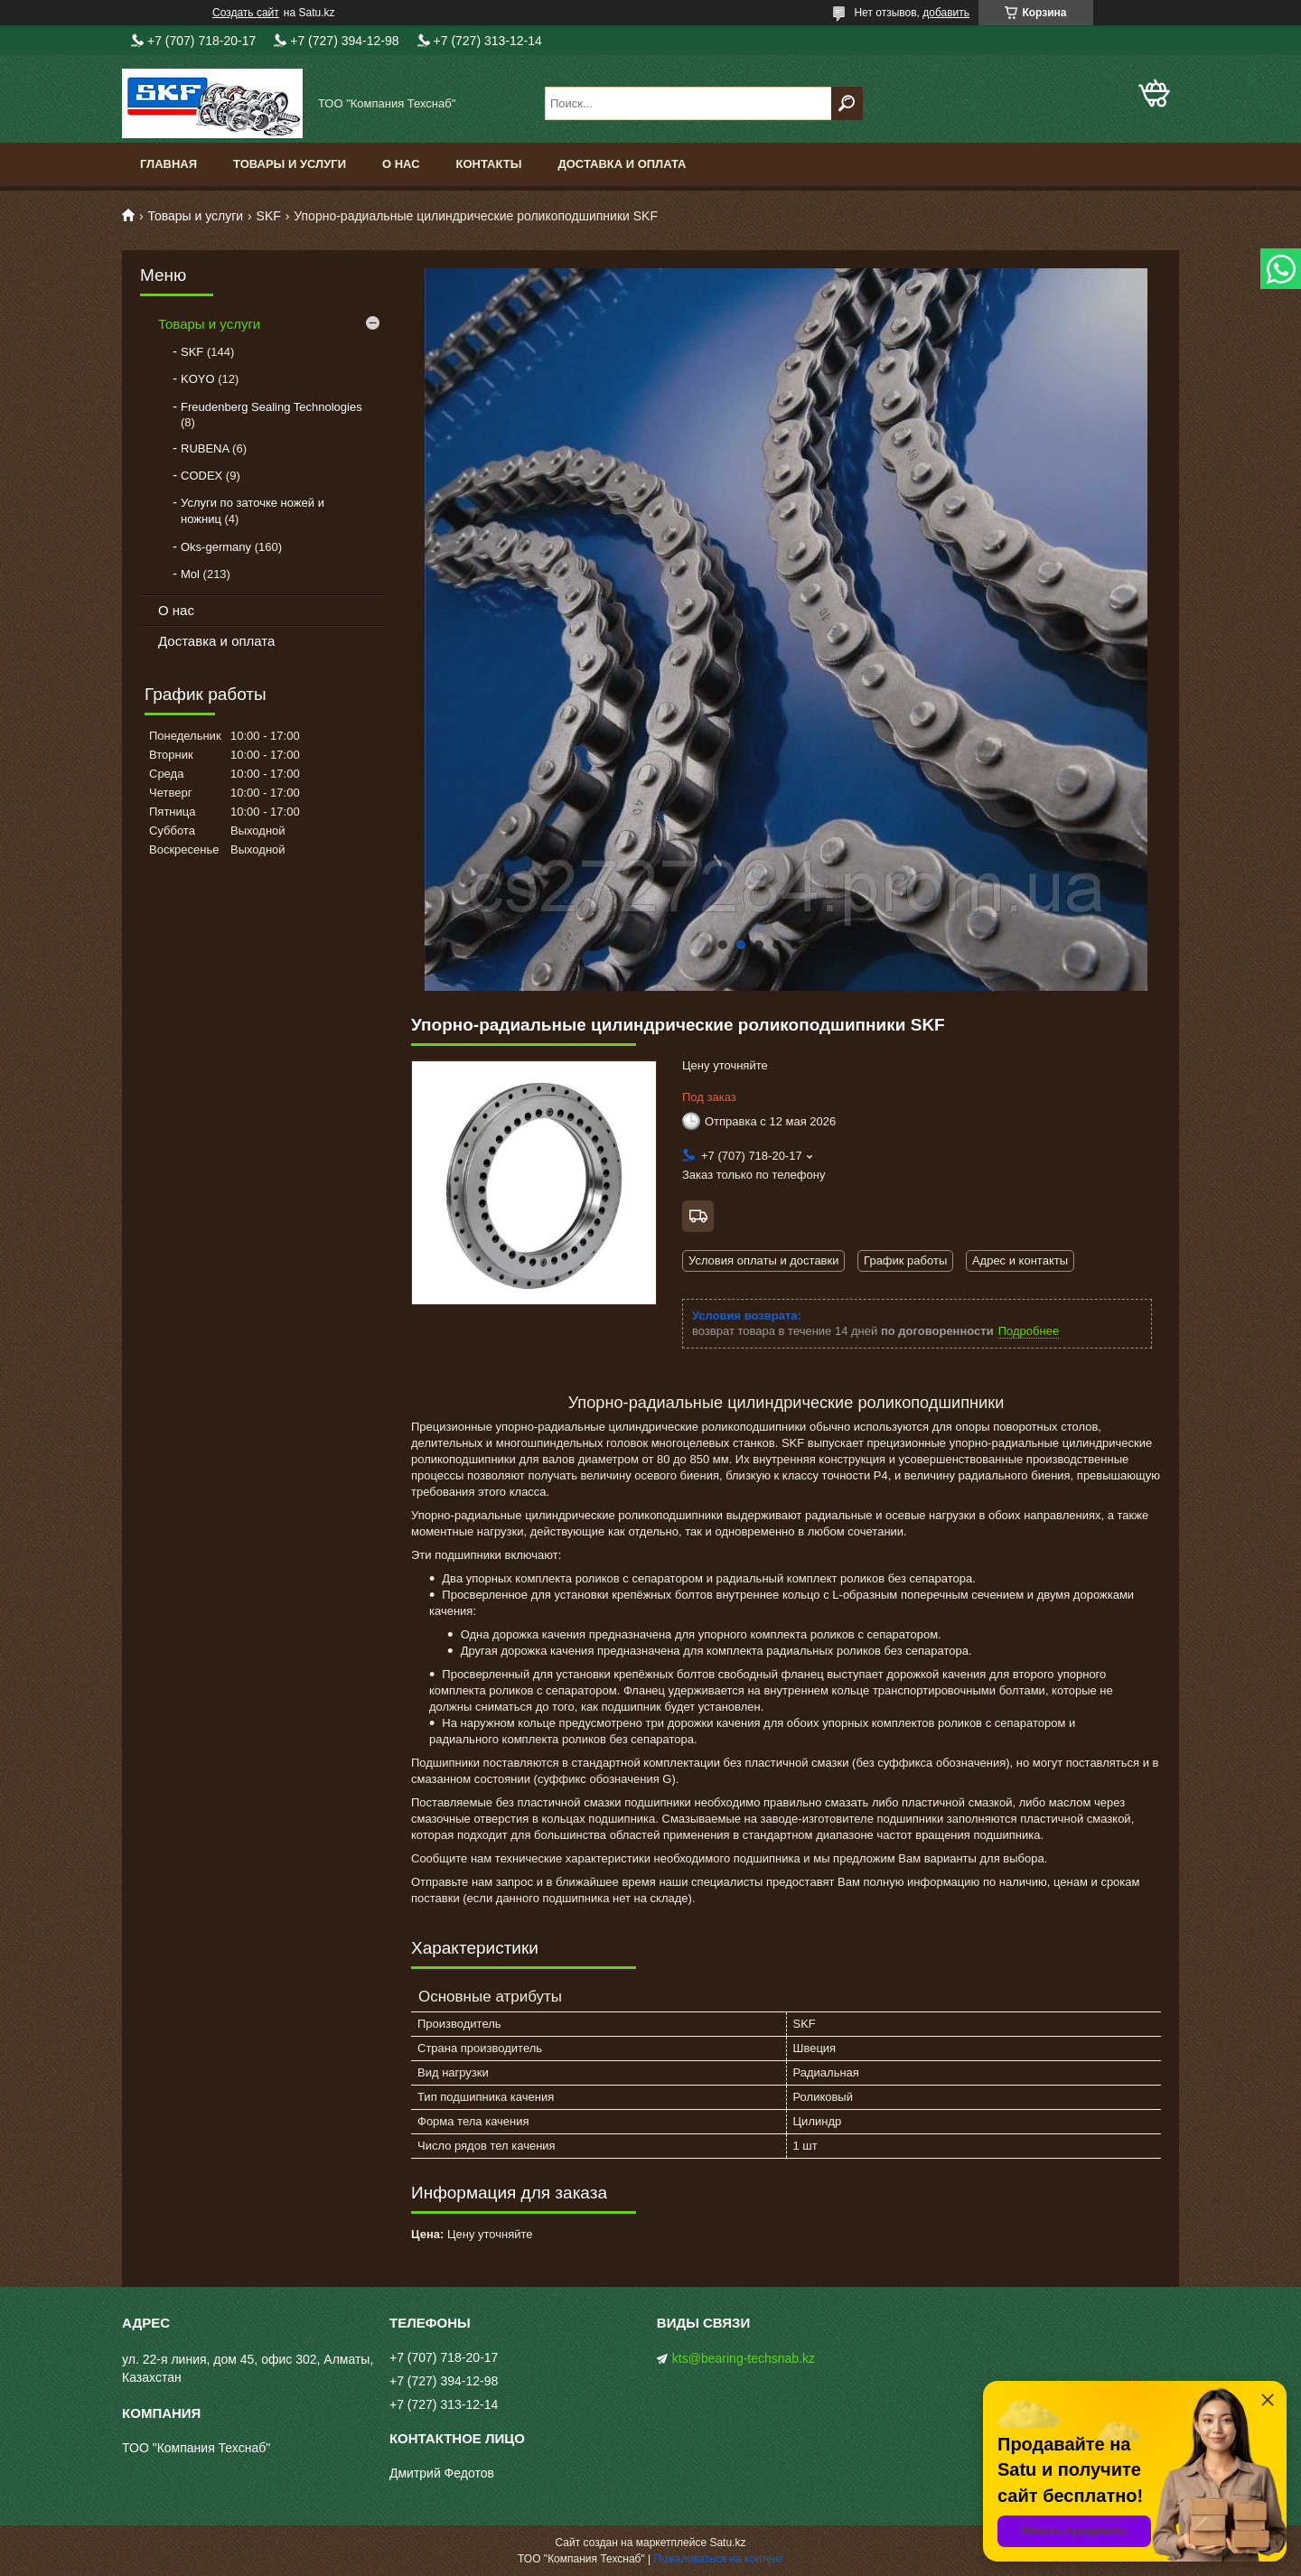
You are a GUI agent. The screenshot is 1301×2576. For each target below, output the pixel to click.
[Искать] (847, 103)
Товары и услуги (289, 164)
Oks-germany (216, 547)
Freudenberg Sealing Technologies (271, 407)
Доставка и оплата (621, 164)
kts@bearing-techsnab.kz (743, 2358)
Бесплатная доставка (698, 1216)
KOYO (198, 379)
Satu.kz (727, 2542)
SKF (269, 216)
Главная (168, 164)
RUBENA (205, 448)
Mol (190, 574)
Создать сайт (245, 12)
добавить (945, 12)
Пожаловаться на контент (718, 2559)
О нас (401, 164)
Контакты (489, 164)
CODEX (201, 475)
